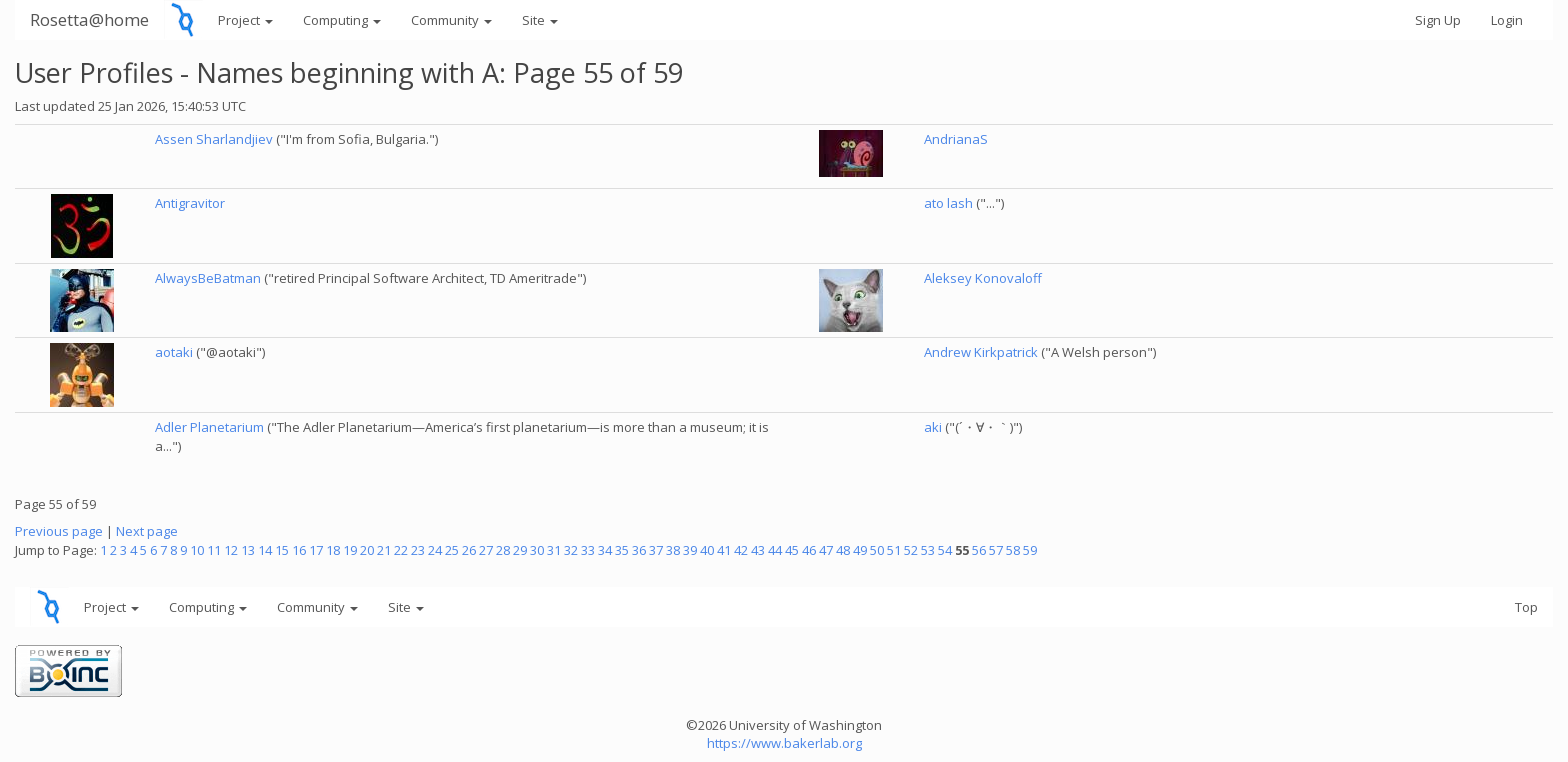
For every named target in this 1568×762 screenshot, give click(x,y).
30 (537, 550)
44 (775, 550)
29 (520, 550)
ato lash (948, 203)
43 (758, 550)
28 (503, 550)
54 (945, 550)
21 (384, 550)
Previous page (59, 531)
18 (333, 550)
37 (656, 550)
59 (1030, 550)
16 (299, 550)
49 (860, 550)
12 (231, 550)
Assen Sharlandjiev (214, 139)
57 (996, 550)
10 (197, 550)
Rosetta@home (89, 19)
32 (571, 550)
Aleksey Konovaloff (983, 278)
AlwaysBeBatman (208, 278)
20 (367, 550)
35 (622, 550)
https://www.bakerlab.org (784, 743)
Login (1507, 20)
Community (451, 20)
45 (792, 550)
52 (911, 550)
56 (979, 550)
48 (843, 550)
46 (809, 550)
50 (877, 550)
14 (265, 550)
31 (554, 550)
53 (928, 550)
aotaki (174, 352)
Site (540, 20)
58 (1013, 550)
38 (673, 550)
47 (826, 550)
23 (418, 550)
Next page (147, 531)
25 (452, 550)
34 (605, 550)
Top (1526, 607)
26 (469, 550)
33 (588, 550)
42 (741, 550)
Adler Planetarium (209, 427)
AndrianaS (956, 139)
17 (316, 550)
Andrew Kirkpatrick (981, 352)
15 (282, 550)
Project (245, 20)
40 (707, 550)
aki (933, 427)
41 (724, 550)
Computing (342, 20)
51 (894, 550)
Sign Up (1438, 20)
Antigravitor (190, 203)
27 (486, 550)
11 (214, 550)
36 (639, 550)
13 (248, 550)
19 (350, 550)
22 (401, 550)
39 (690, 550)
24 (435, 550)
